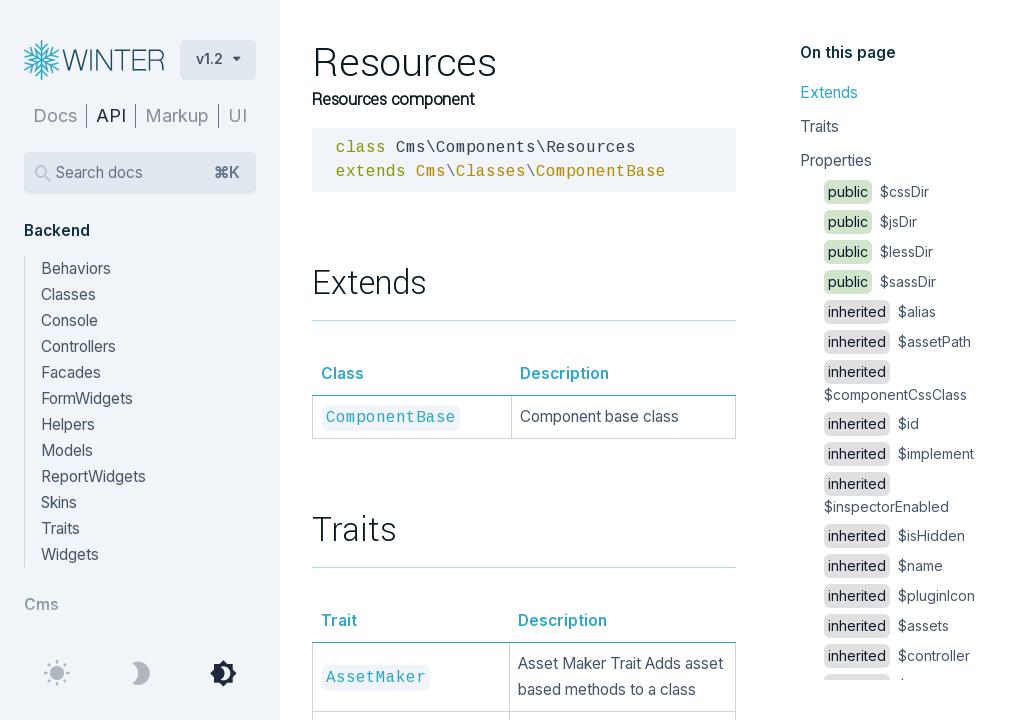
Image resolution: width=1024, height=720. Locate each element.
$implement (899, 453)
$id (871, 423)
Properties (836, 160)
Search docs (148, 173)
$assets (886, 625)
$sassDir (880, 281)
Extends (829, 92)
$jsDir (870, 221)
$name (883, 565)
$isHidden (894, 535)
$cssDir (876, 191)
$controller (897, 655)
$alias (880, 311)
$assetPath (897, 341)
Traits (819, 126)
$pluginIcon (899, 595)
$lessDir (878, 251)
